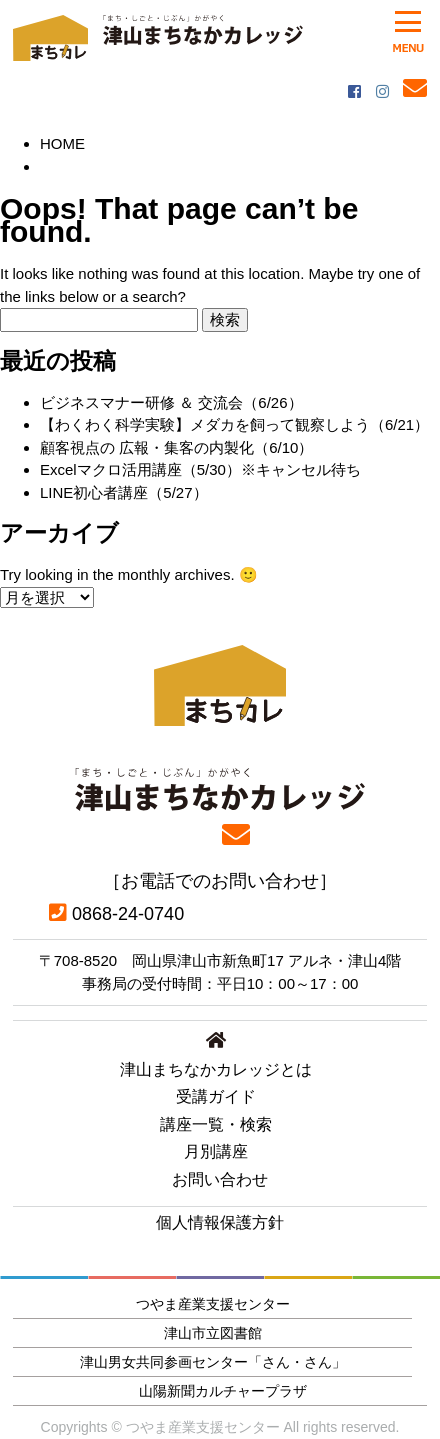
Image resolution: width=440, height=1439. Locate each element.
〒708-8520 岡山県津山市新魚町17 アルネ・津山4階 (220, 960)
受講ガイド (216, 1096)
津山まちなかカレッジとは (216, 1069)
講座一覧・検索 (216, 1124)
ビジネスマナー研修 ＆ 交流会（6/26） (171, 402)
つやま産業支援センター (213, 1304)
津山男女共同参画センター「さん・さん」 (213, 1362)
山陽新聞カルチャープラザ (223, 1391)
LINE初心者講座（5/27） (124, 492)
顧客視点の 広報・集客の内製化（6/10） (176, 447)
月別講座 (216, 1151)
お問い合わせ (220, 1179)
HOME (62, 143)
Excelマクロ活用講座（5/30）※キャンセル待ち (200, 469)
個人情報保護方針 (220, 1222)
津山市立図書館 (213, 1333)
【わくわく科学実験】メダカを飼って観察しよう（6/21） (234, 424)
